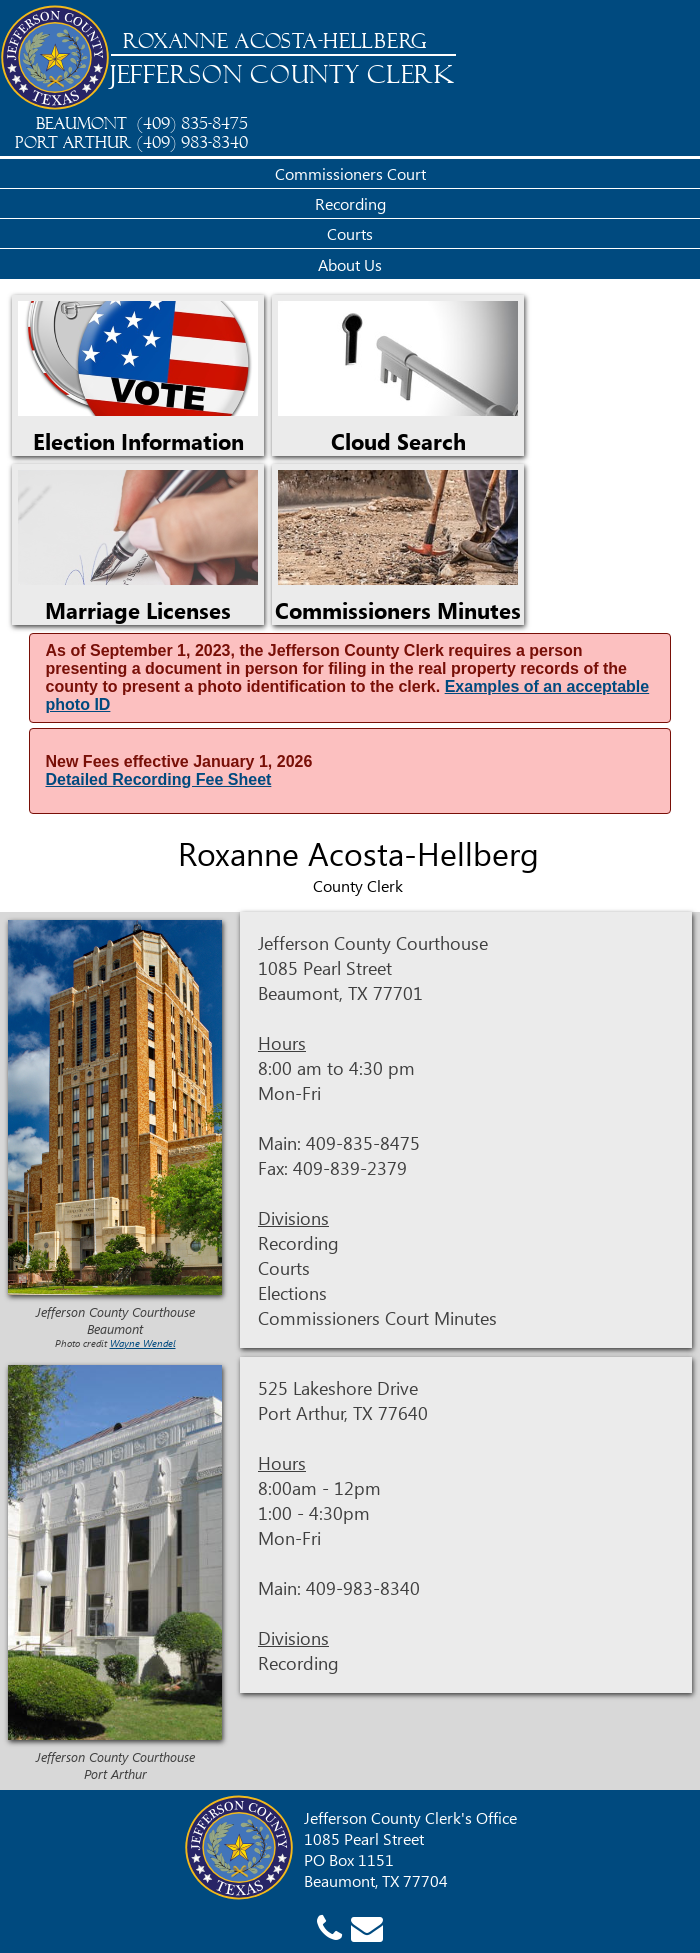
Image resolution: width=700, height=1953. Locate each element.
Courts (350, 233)
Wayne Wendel (143, 1343)
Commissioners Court (350, 173)
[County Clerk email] (367, 1926)
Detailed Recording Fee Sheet (159, 779)
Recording (350, 203)
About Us (350, 264)
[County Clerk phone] (329, 1926)
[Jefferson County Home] (55, 59)
